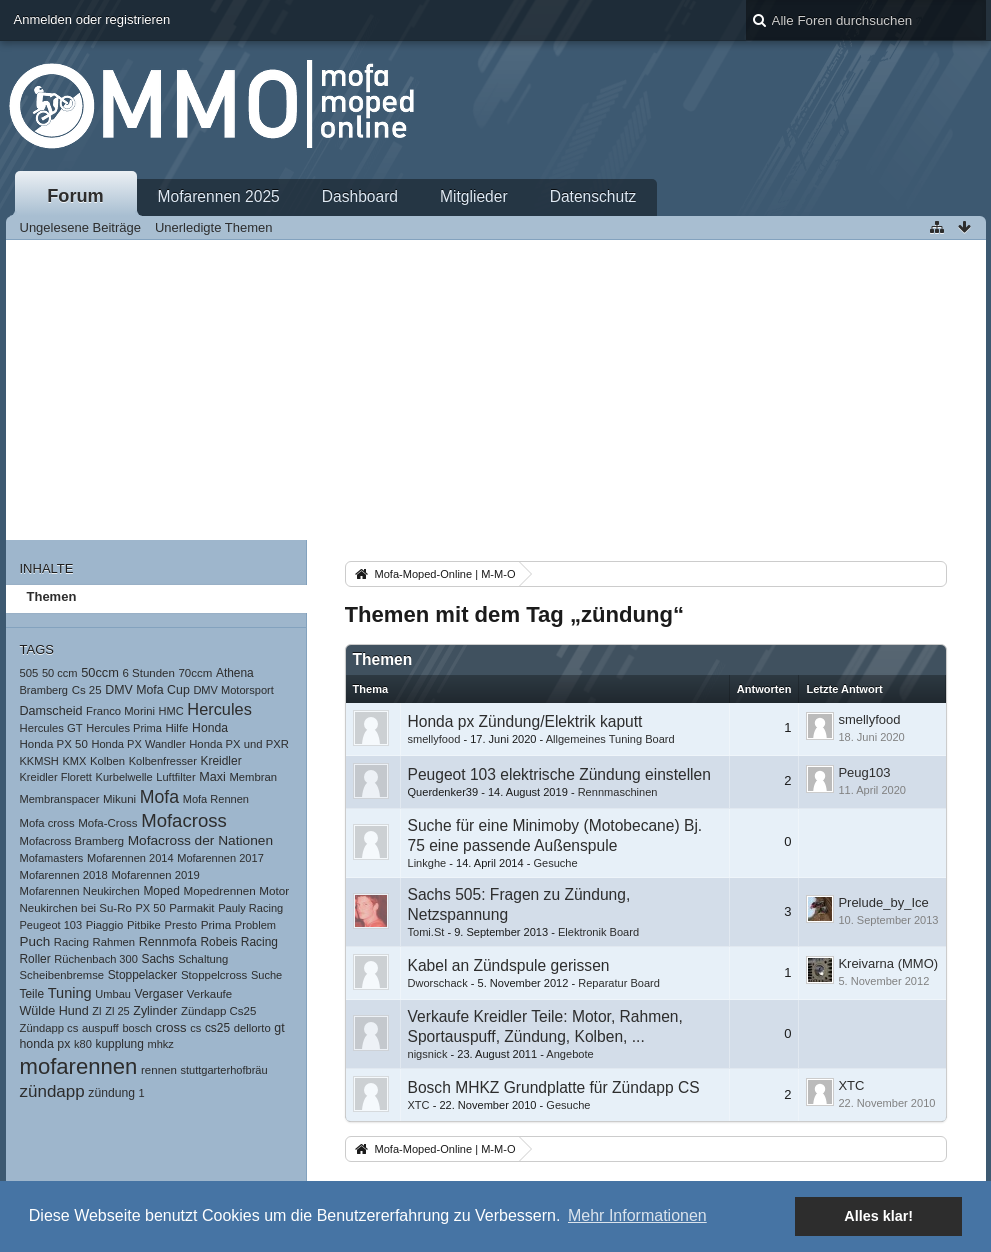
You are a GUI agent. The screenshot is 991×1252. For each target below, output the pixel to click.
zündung (111, 1093)
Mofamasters (52, 858)
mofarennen (79, 1066)
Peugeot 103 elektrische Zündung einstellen (559, 774)
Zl (96, 1011)
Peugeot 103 (51, 925)
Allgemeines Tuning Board (610, 739)
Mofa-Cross (107, 823)
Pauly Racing (250, 908)
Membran (253, 777)
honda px (45, 1044)
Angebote (569, 1054)
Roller (35, 959)
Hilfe (177, 728)
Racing (71, 942)
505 (29, 673)
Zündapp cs (49, 1028)
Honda (210, 728)
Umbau (113, 994)
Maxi (212, 777)
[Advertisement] (495, 390)
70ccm (195, 673)
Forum (75, 196)
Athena (235, 673)
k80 (83, 1044)
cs (195, 1028)
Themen (52, 596)
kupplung (119, 1044)
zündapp (52, 1091)
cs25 (217, 1028)
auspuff (100, 1028)
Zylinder (155, 1011)
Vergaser (159, 994)
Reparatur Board (619, 983)
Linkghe (427, 863)
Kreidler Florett (56, 777)
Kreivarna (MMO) (888, 963)
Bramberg (44, 690)
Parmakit (191, 908)
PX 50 (150, 908)
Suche (266, 975)
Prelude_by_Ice (883, 902)
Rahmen (114, 942)
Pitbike (144, 925)
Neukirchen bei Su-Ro (76, 908)
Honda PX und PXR (239, 744)
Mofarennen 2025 (219, 196)
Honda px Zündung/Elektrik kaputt (525, 721)
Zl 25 (117, 1011)
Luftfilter (175, 777)
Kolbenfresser (163, 761)
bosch (136, 1028)
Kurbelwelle (124, 777)
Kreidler (221, 761)
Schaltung (203, 959)
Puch (35, 941)
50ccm (100, 672)
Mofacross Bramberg (72, 841)
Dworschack (438, 983)
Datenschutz (593, 196)
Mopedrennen (219, 890)
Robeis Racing (239, 942)
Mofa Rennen (216, 799)
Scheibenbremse (62, 975)
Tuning (70, 993)
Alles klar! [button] (878, 1216)
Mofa (159, 797)
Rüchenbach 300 (96, 959)
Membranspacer (60, 799)
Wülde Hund (54, 1011)
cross (171, 1027)
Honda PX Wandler (138, 744)
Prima (216, 924)
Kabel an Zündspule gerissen (509, 965)
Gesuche (555, 863)
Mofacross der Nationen (200, 840)
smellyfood (434, 739)
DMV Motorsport (233, 690)
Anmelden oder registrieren (92, 19)
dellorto (252, 1028)
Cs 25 (87, 690)
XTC (419, 1105)
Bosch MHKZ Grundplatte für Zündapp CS (554, 1087)
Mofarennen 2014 (130, 858)
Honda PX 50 (54, 744)
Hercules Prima (124, 728)
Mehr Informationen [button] (637, 1215)
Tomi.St (426, 932)
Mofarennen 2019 (155, 875)
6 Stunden (148, 673)
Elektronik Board (598, 932)
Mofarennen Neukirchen (80, 891)
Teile (32, 994)
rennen (159, 1070)
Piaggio (105, 925)
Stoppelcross (214, 975)
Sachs (157, 959)
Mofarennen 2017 (220, 858)
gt (279, 1028)
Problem (255, 925)
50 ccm (60, 673)
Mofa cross (47, 823)
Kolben (107, 761)
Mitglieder (474, 196)
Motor (274, 890)
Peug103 (864, 772)
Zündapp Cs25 (218, 1011)
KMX (74, 761)
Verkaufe (209, 994)
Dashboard (360, 196)
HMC (171, 711)
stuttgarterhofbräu (223, 1070)
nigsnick (428, 1054)
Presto (180, 925)
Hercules (219, 709)
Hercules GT (51, 728)
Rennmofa (168, 942)
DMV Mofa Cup (147, 690)
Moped (161, 891)
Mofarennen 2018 (64, 875)
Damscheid (51, 711)
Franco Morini (120, 711)
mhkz (160, 1044)
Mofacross (184, 820)
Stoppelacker (143, 975)
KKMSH (39, 761)
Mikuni (119, 799)
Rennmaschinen (618, 792)
